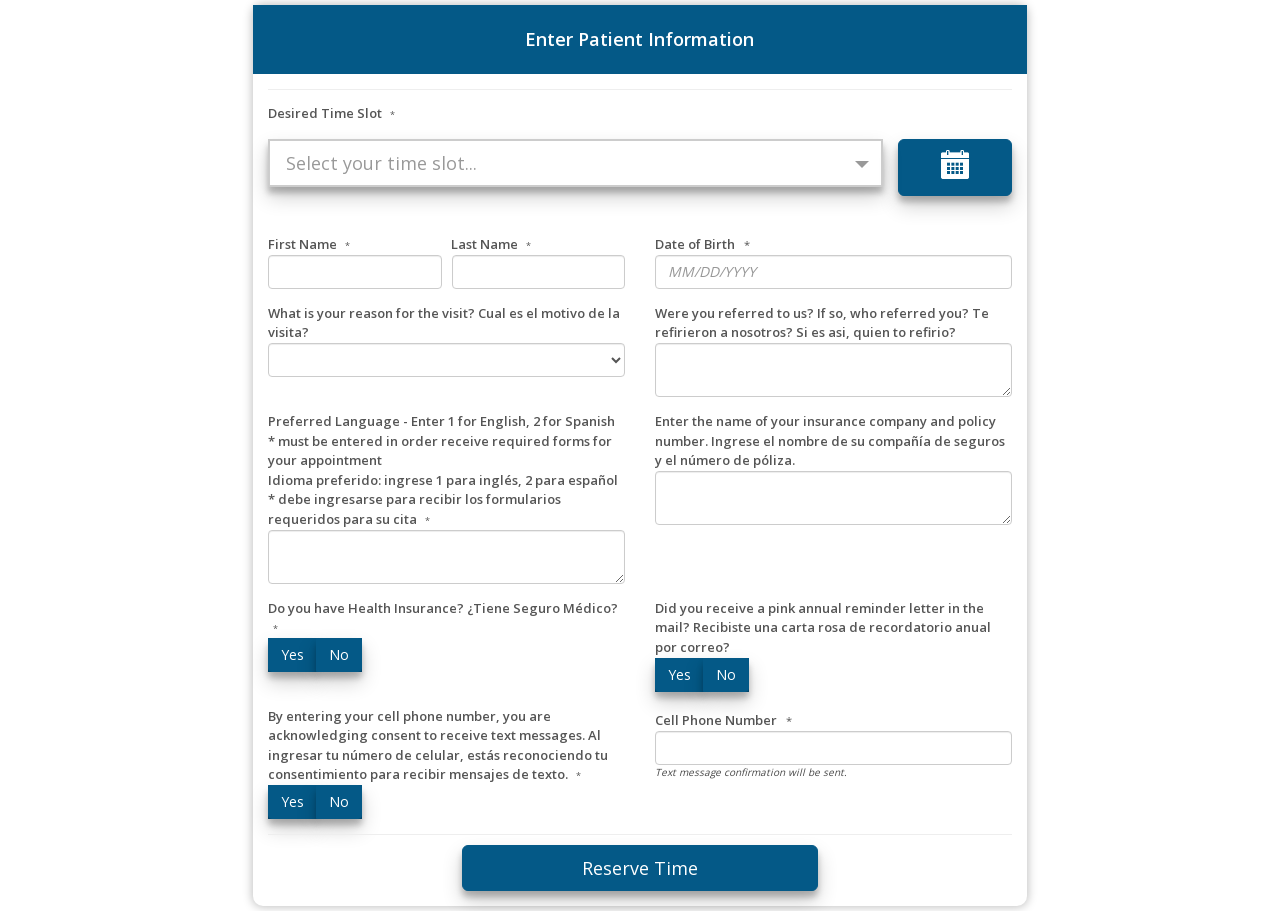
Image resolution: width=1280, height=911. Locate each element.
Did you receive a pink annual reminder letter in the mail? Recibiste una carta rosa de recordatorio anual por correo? (823, 627)
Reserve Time (640, 868)
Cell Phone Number (716, 720)
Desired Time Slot (331, 113)
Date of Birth (695, 244)
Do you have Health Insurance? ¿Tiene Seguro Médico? (443, 617)
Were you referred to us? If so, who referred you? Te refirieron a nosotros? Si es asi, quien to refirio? (822, 323)
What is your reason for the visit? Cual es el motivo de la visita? (444, 323)
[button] (575, 163)
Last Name (491, 244)
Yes (292, 654)
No (339, 654)
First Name (309, 244)
